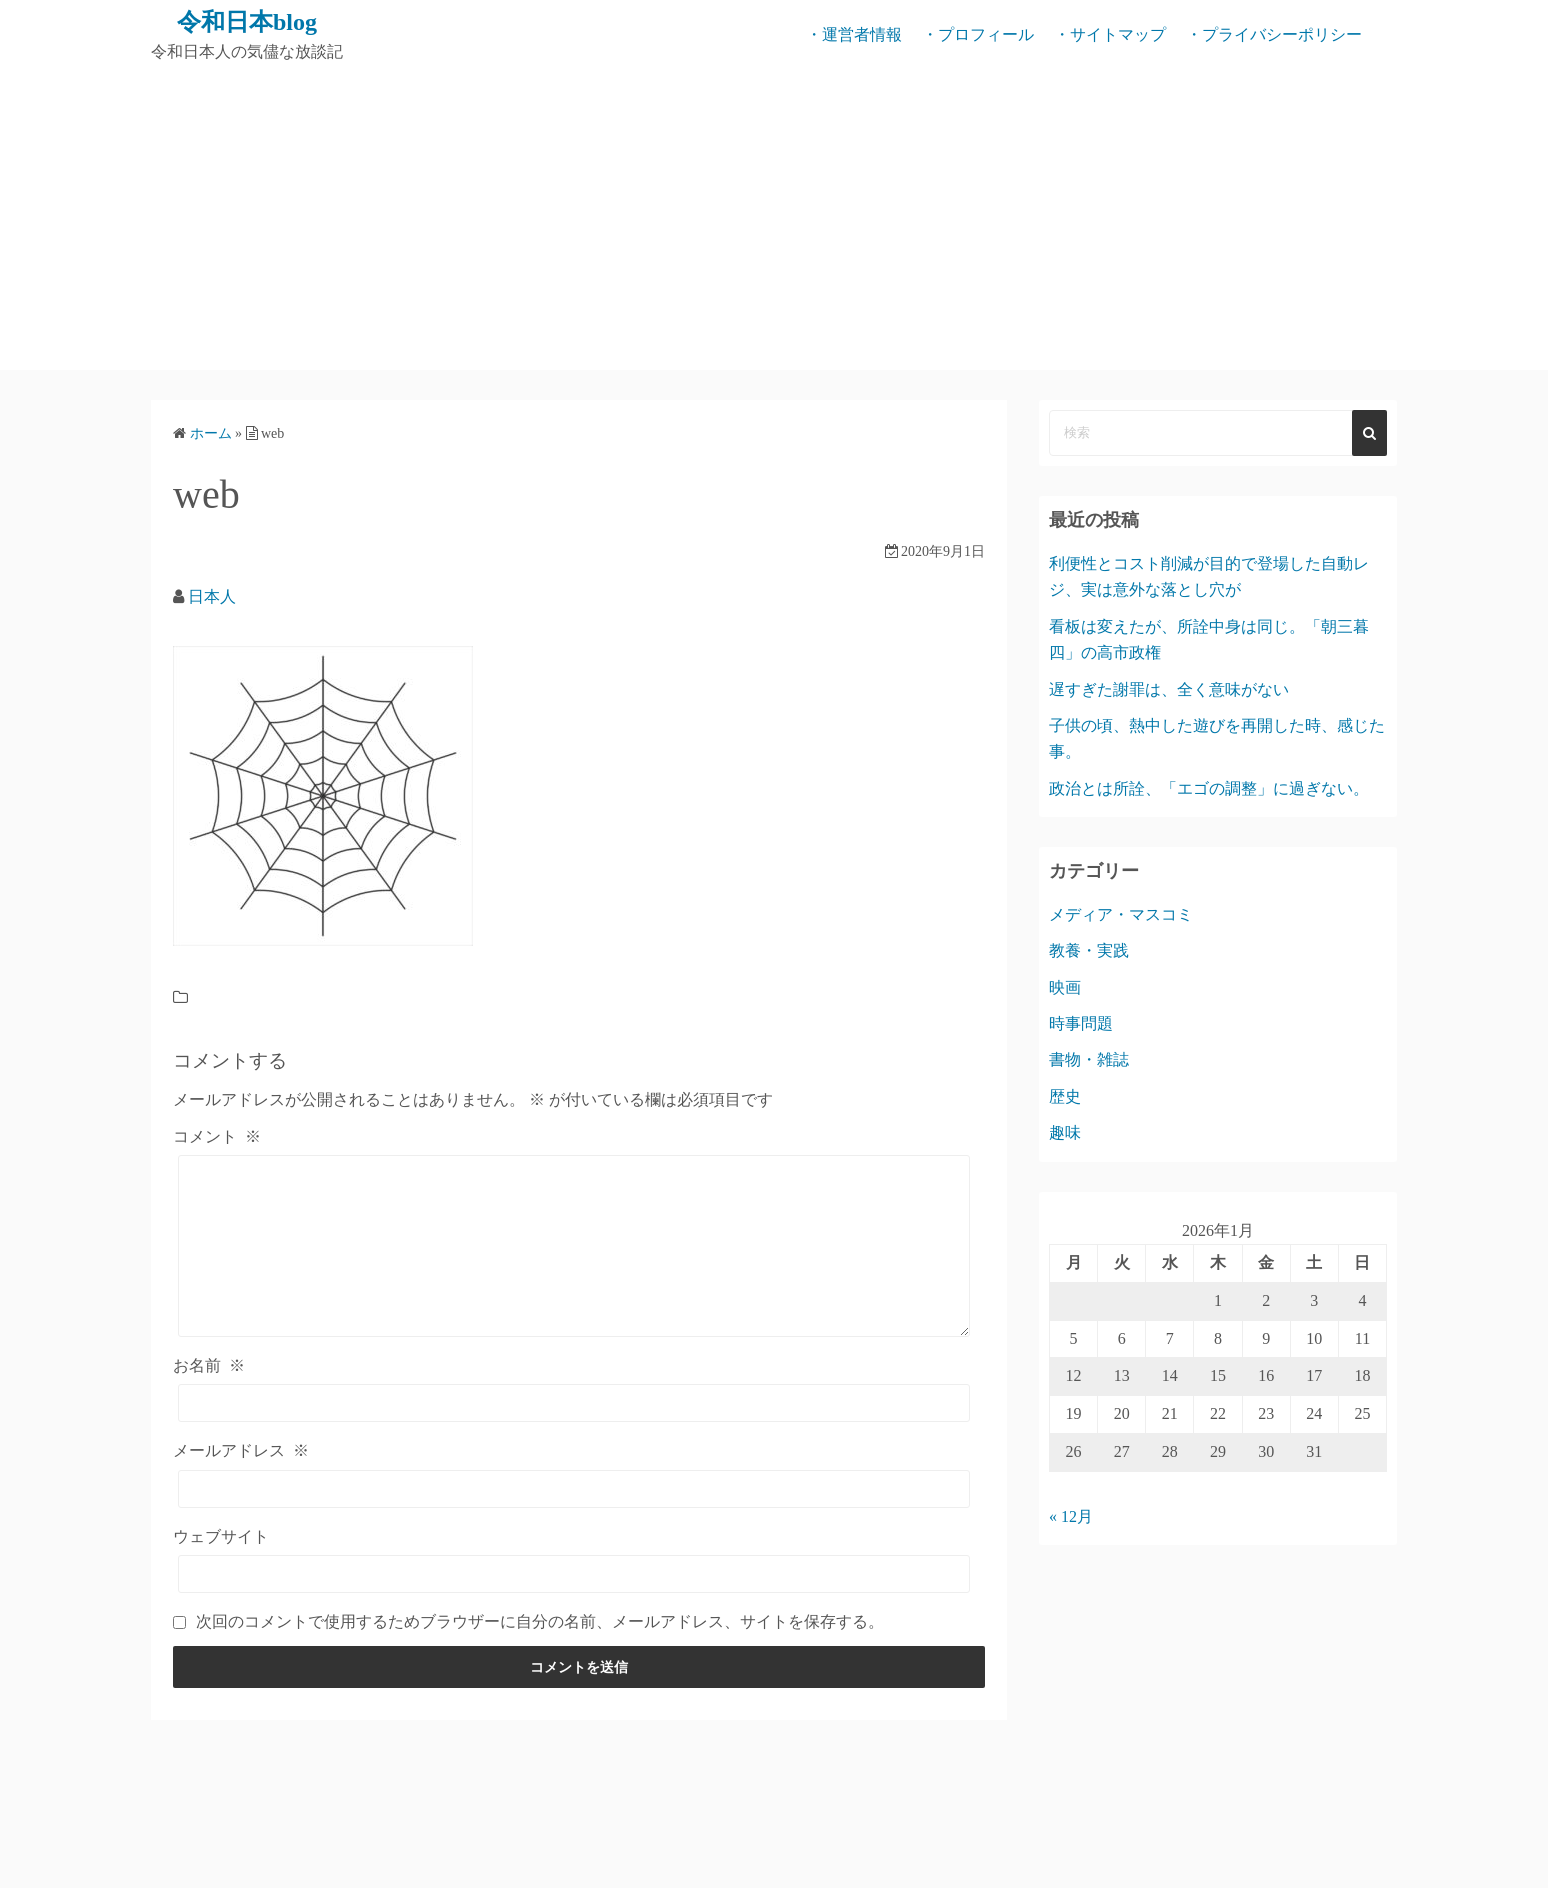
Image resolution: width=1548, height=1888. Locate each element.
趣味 (1065, 1132)
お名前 (209, 1365)
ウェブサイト (221, 1536)
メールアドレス (241, 1450)
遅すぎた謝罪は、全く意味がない (1169, 689)
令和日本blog (247, 22)
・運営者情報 (854, 34)
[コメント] (574, 1246)
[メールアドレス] (574, 1489)
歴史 (1065, 1096)
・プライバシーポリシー (1274, 34)
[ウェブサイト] (574, 1574)
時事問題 (1081, 1023)
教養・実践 (1089, 950)
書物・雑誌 (1089, 1059)
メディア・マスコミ (1121, 914)
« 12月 (1071, 1516)
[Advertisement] (774, 220)
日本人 (212, 596)
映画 (1065, 987)
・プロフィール (978, 34)
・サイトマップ (1110, 34)
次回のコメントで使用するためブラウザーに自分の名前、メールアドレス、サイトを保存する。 (540, 1621)
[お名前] (574, 1403)
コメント (217, 1136)
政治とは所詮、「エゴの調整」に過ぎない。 (1209, 788)
